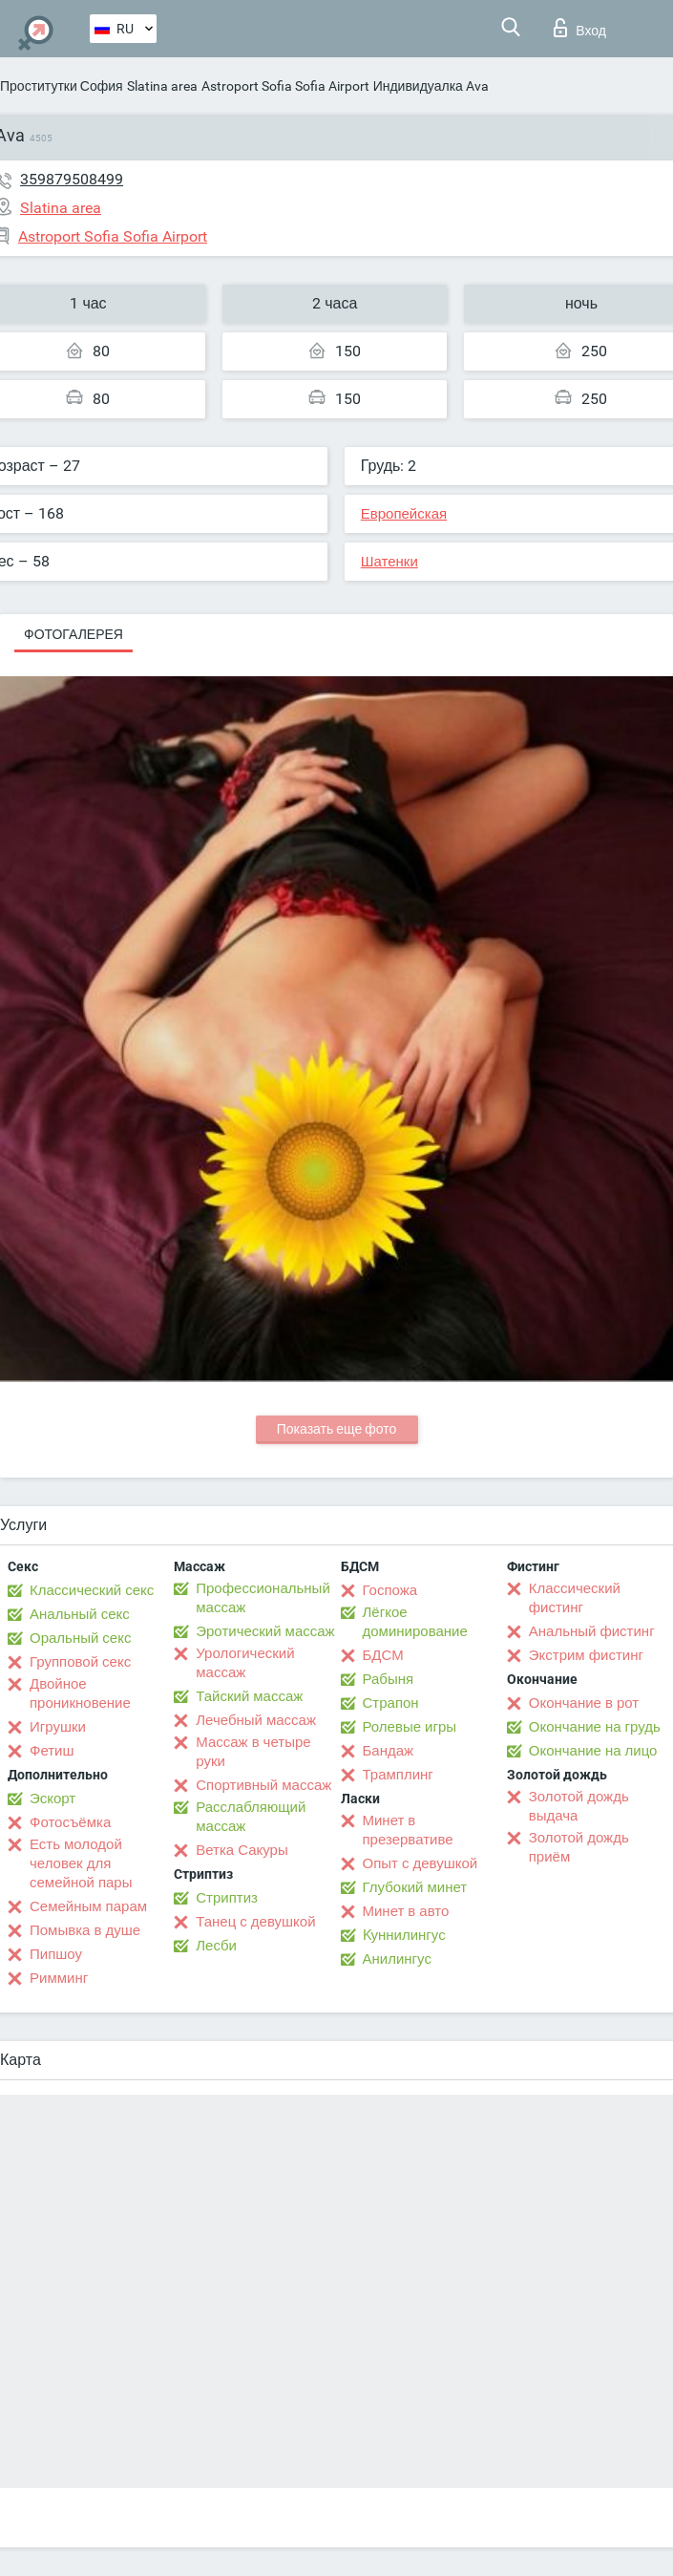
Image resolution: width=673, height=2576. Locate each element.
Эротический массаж (265, 1631)
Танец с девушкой (255, 1921)
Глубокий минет (415, 1887)
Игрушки (58, 1726)
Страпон (391, 1703)
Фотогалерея (73, 634)
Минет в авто (406, 1911)
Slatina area (162, 86)
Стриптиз (227, 1897)
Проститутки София (61, 86)
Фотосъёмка (70, 1822)
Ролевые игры (410, 1726)
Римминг (59, 1978)
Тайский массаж (249, 1696)
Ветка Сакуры (241, 1850)
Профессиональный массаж (263, 1598)
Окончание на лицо (593, 1750)
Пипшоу (56, 1954)
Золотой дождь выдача (579, 1806)
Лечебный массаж (256, 1720)
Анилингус (397, 1959)
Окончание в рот (584, 1703)
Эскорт (52, 1798)
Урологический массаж (245, 1663)
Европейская (404, 513)
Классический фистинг (574, 1598)
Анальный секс (80, 1614)
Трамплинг (398, 1774)
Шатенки (389, 561)
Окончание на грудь (595, 1726)
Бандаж (388, 1750)
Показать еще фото (337, 1429)
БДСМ (383, 1655)
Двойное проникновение (80, 1693)
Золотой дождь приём (579, 1847)
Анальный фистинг (592, 1631)
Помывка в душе (85, 1930)
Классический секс (92, 1590)
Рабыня (388, 1679)
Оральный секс (80, 1638)
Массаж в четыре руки (253, 1752)
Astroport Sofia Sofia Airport (285, 86)
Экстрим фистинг (586, 1655)
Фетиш (52, 1750)
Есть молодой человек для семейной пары (81, 1863)
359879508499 (71, 179)
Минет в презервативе (408, 1830)
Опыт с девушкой (420, 1863)
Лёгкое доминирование (415, 1622)
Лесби (216, 1945)
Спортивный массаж (263, 1785)
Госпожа (390, 1590)
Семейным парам (88, 1906)
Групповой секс (80, 1662)
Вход (580, 27)
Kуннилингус (404, 1935)
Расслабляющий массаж (250, 1817)
